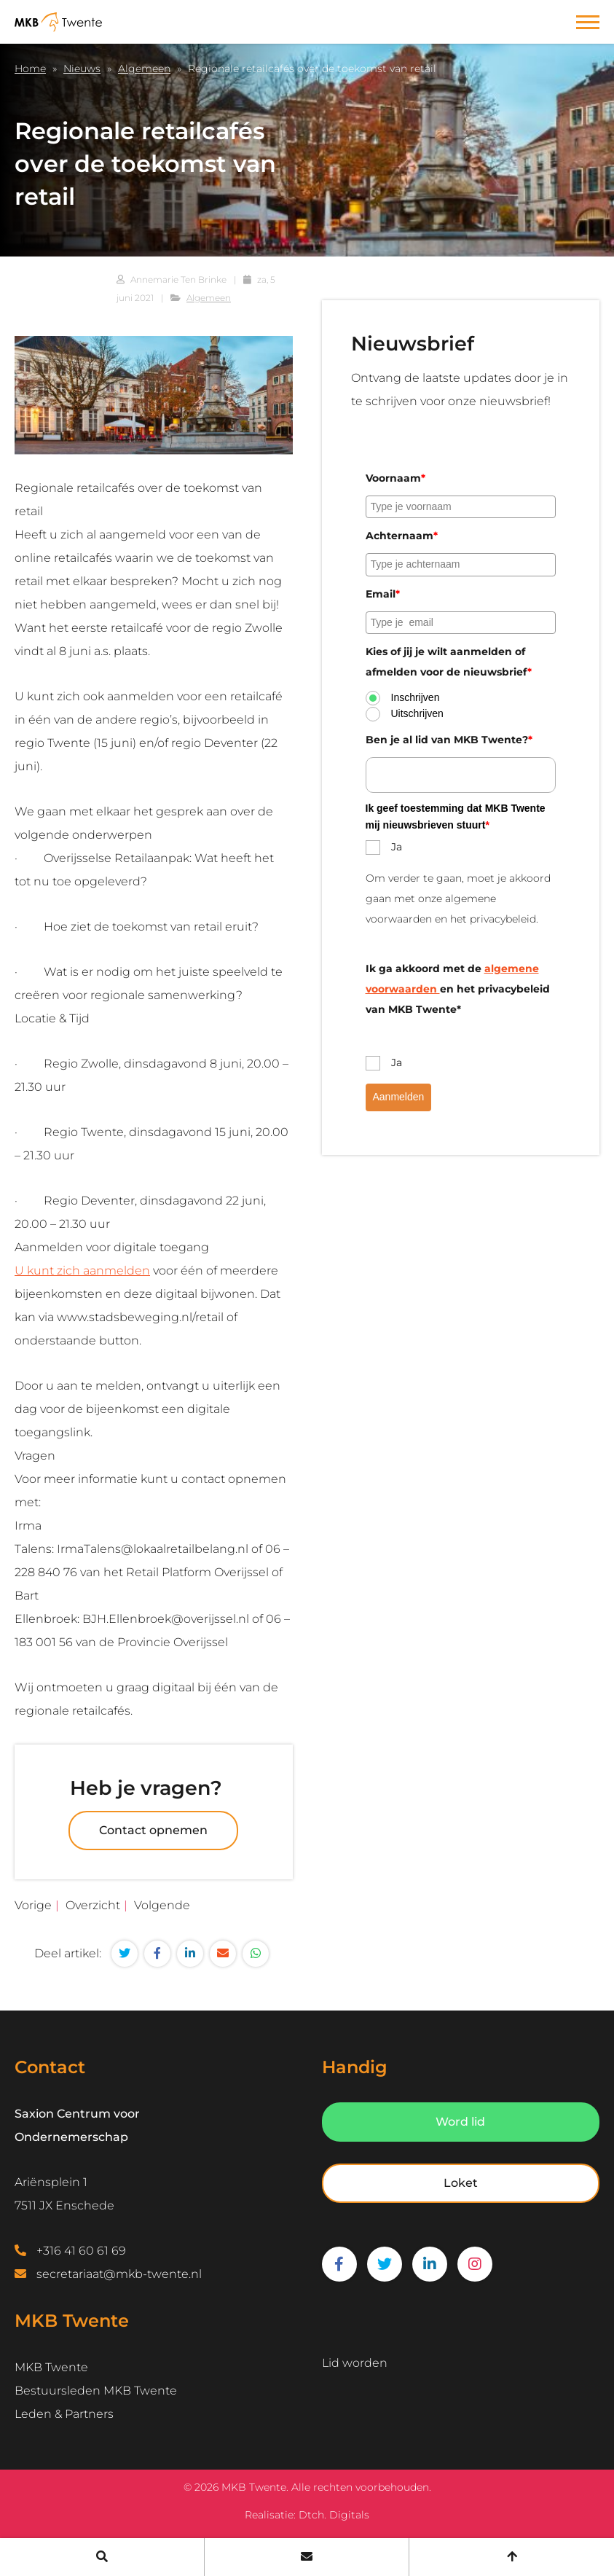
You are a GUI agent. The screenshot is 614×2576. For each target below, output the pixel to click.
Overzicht (93, 1905)
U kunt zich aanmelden (82, 1270)
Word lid (460, 2122)
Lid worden (354, 2363)
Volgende (162, 1905)
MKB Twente (51, 2367)
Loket (461, 2183)
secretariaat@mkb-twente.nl (119, 2274)
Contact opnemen (153, 1830)
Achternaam (402, 535)
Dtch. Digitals (334, 2514)
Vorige (33, 1905)
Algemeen (144, 68)
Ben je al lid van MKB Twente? (449, 739)
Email (383, 593)
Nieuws (82, 68)
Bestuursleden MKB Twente (96, 2390)
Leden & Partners (64, 2414)
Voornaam (395, 478)
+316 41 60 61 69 (81, 2251)
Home (30, 68)
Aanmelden (399, 1097)
